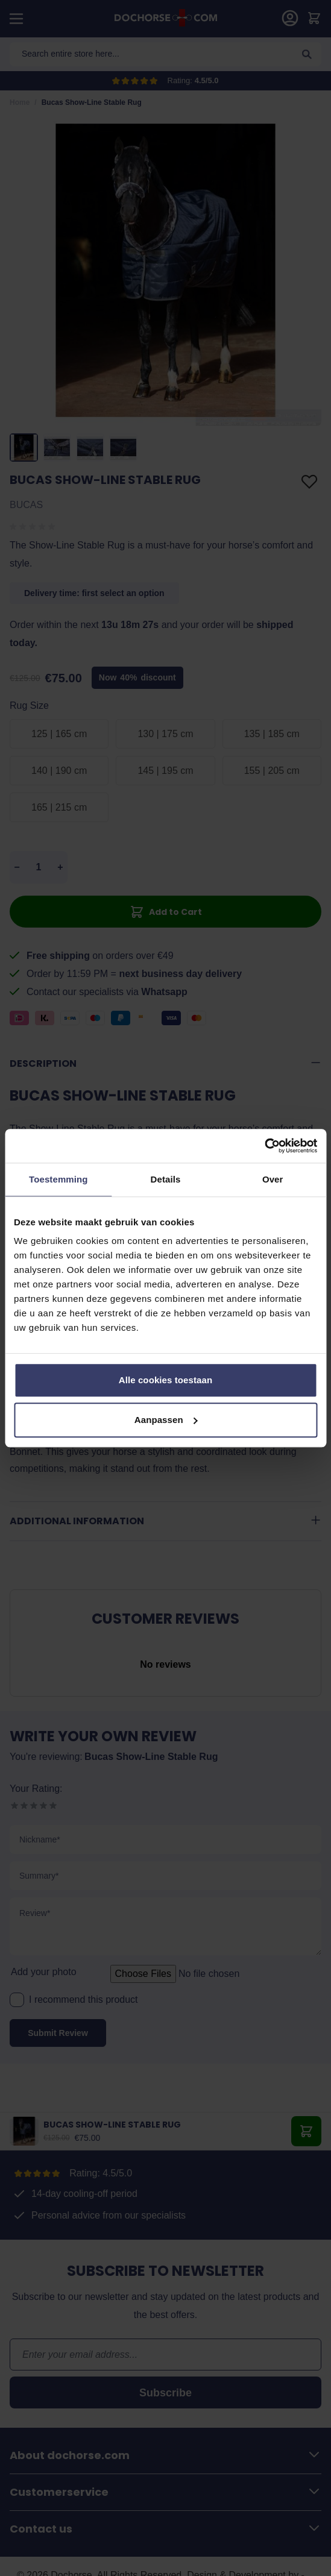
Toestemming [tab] (58, 1179)
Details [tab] (166, 1179)
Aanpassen (166, 1420)
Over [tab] (272, 1179)
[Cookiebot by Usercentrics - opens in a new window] (264, 1146)
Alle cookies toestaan (166, 1380)
